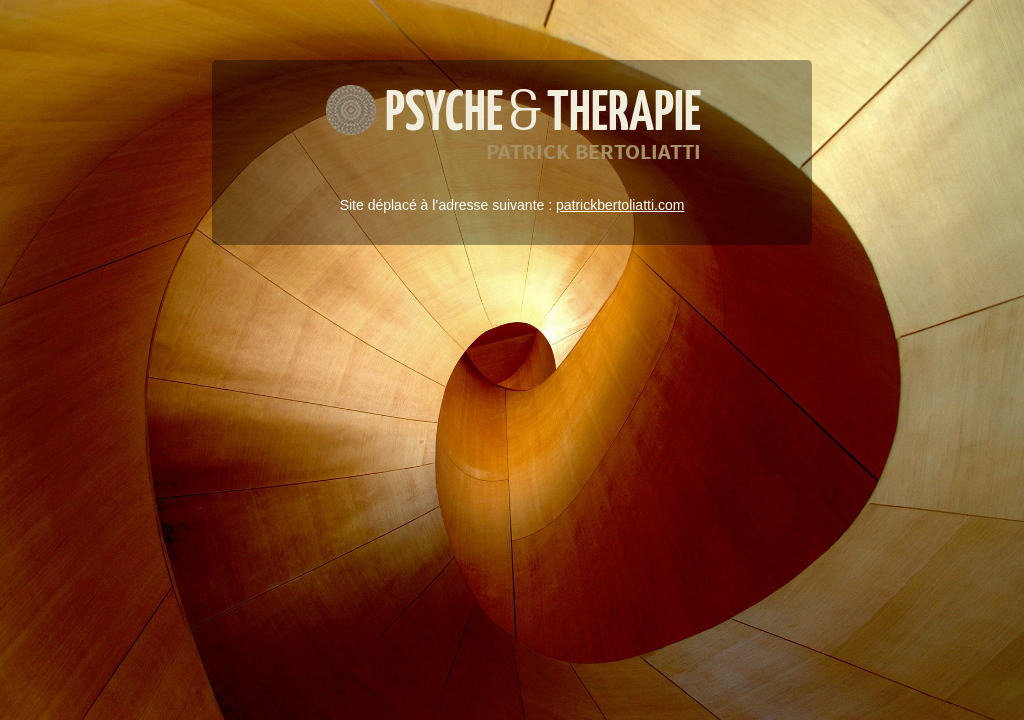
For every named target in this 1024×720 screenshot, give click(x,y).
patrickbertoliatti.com (620, 205)
